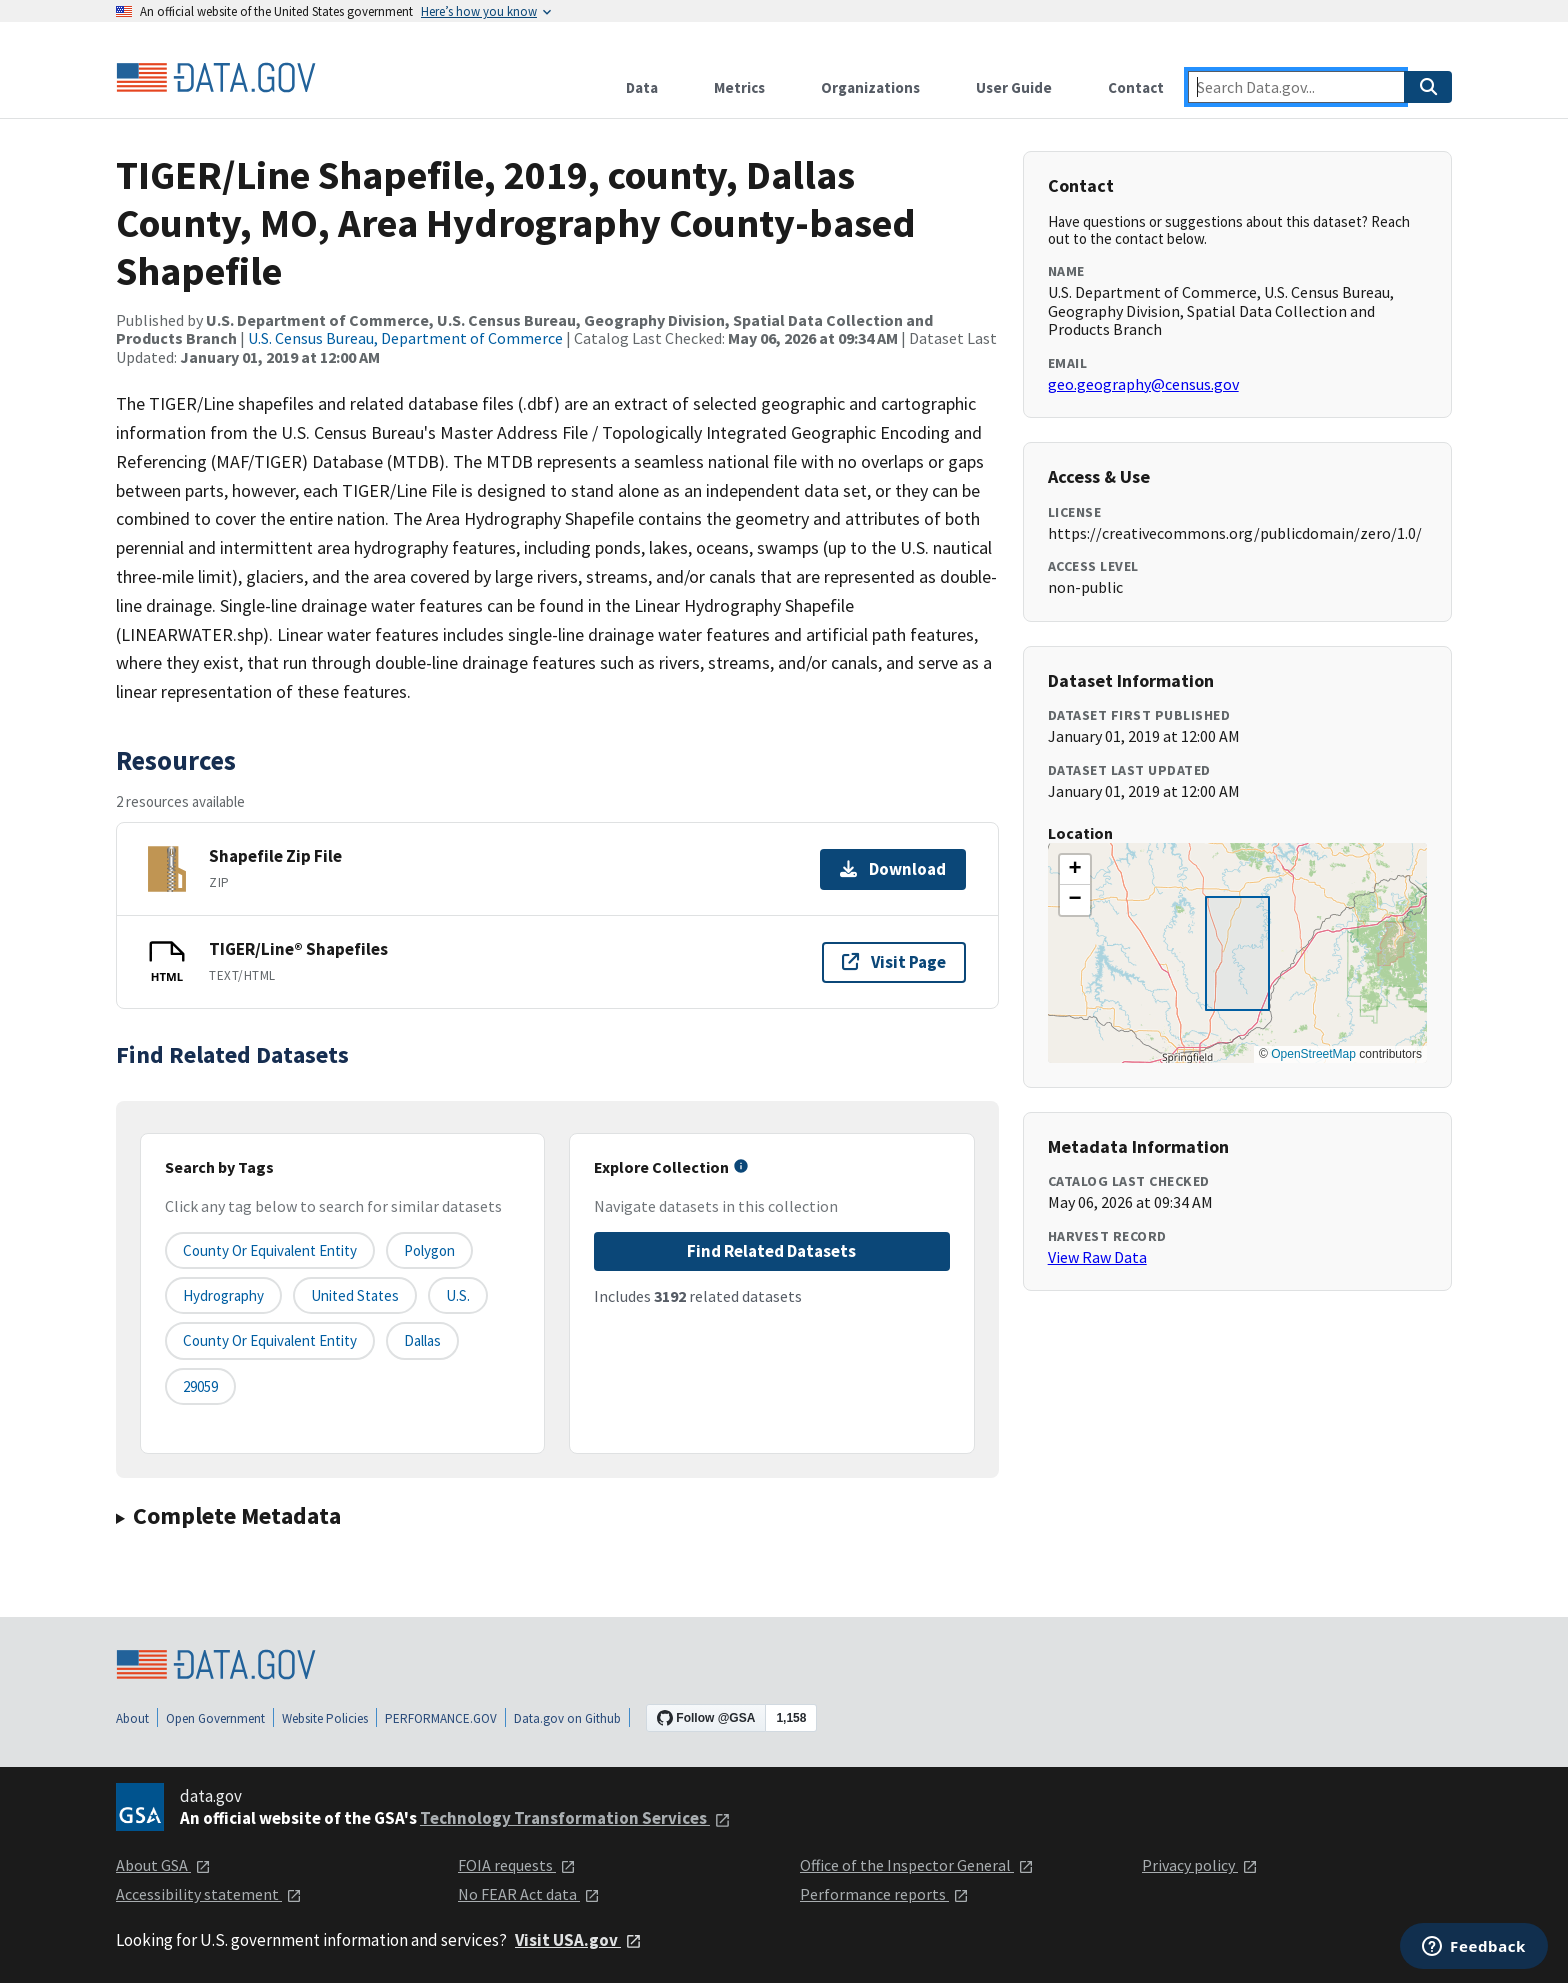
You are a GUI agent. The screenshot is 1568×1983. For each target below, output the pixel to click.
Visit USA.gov (578, 1940)
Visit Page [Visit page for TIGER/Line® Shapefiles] (894, 962)
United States (355, 1295)
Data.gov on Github (567, 1718)
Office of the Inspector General (917, 1865)
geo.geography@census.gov (1143, 384)
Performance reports (884, 1894)
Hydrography (223, 1295)
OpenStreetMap (1313, 1054)
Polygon (429, 1250)
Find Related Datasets (771, 1251)
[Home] (216, 78)
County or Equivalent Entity (270, 1340)
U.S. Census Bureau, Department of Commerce (405, 338)
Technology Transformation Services (575, 1818)
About (132, 1718)
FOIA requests (517, 1865)
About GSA (163, 1865)
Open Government (215, 1718)
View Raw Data (1097, 1257)
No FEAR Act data (529, 1894)
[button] (1075, 870)
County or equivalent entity (270, 1250)
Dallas (422, 1340)
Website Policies (325, 1718)
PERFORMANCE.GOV (441, 1718)
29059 (200, 1386)
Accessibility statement (209, 1894)
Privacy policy (1200, 1865)
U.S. (458, 1295)
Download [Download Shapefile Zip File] (893, 869)
